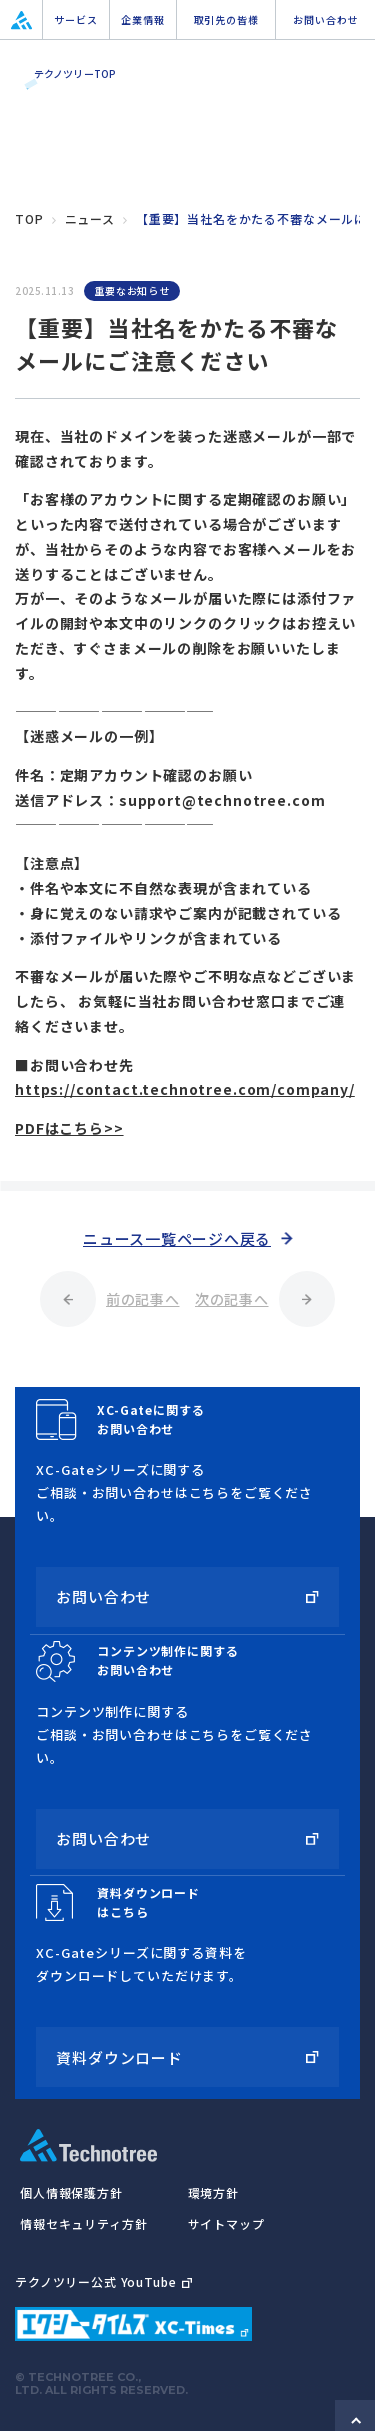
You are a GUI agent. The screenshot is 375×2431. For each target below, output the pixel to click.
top (29, 218)
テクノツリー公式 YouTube (103, 2281)
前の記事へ (143, 1299)
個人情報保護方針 (71, 2192)
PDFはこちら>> (69, 1128)
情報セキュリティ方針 (83, 2223)
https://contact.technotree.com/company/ (185, 1089)
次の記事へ (232, 1299)
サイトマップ (226, 2223)
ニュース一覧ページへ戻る (177, 1238)
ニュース (90, 218)
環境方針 (213, 2192)
